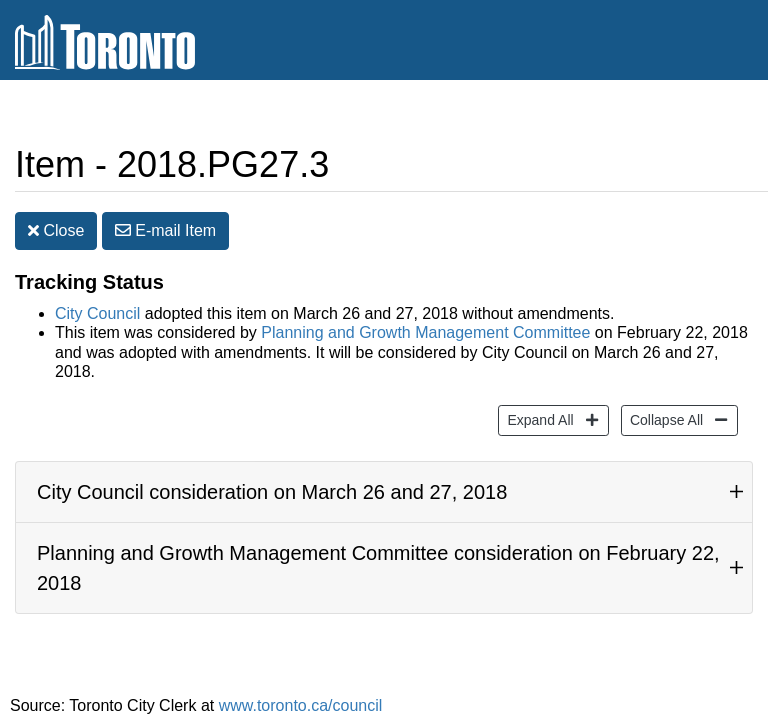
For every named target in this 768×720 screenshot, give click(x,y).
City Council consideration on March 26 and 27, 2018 (272, 477)
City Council (97, 298)
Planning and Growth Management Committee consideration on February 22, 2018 (378, 553)
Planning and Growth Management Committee (425, 317)
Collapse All (664, 403)
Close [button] (56, 215)
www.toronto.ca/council (301, 690)
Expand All (537, 403)
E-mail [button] (165, 215)
